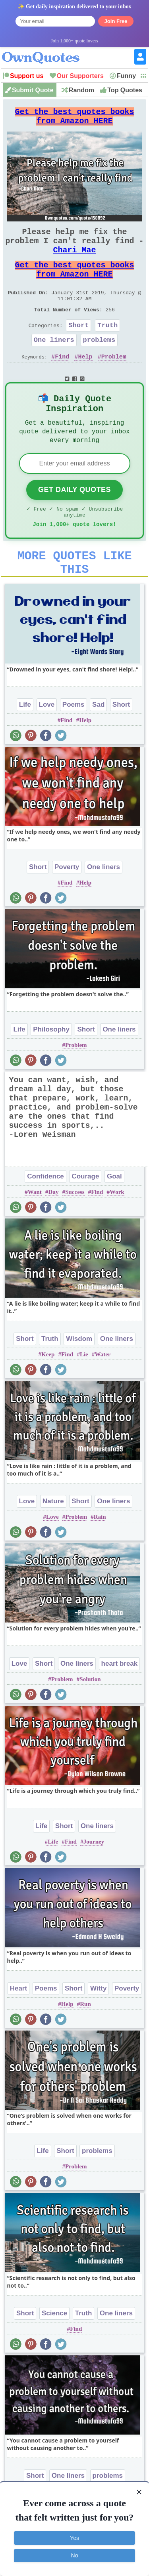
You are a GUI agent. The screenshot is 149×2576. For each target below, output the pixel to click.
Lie (84, 1394)
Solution (90, 1719)
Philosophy (51, 1069)
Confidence (45, 1216)
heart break (119, 1703)
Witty (98, 2028)
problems (99, 363)
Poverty (66, 906)
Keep (47, 1394)
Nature (53, 1540)
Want (35, 1231)
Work (117, 1231)
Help (85, 381)
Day (53, 1231)
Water (102, 1394)
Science (54, 2353)
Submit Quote (33, 90)
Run (85, 2043)
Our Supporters (80, 75)
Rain (100, 1556)
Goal (114, 1216)
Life (25, 744)
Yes (74, 2538)
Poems (73, 744)
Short (78, 346)
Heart (18, 2028)
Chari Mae (74, 261)
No (74, 2555)
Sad (98, 744)
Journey (93, 1881)
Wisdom (79, 1378)
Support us (26, 75)
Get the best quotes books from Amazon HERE (74, 119)
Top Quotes (124, 90)
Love (47, 744)
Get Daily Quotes (74, 520)
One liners (54, 363)
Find (62, 381)
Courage (85, 1216)
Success (74, 1231)
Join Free (116, 21)
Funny (126, 75)
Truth (107, 346)
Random (81, 90)
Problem (113, 381)
